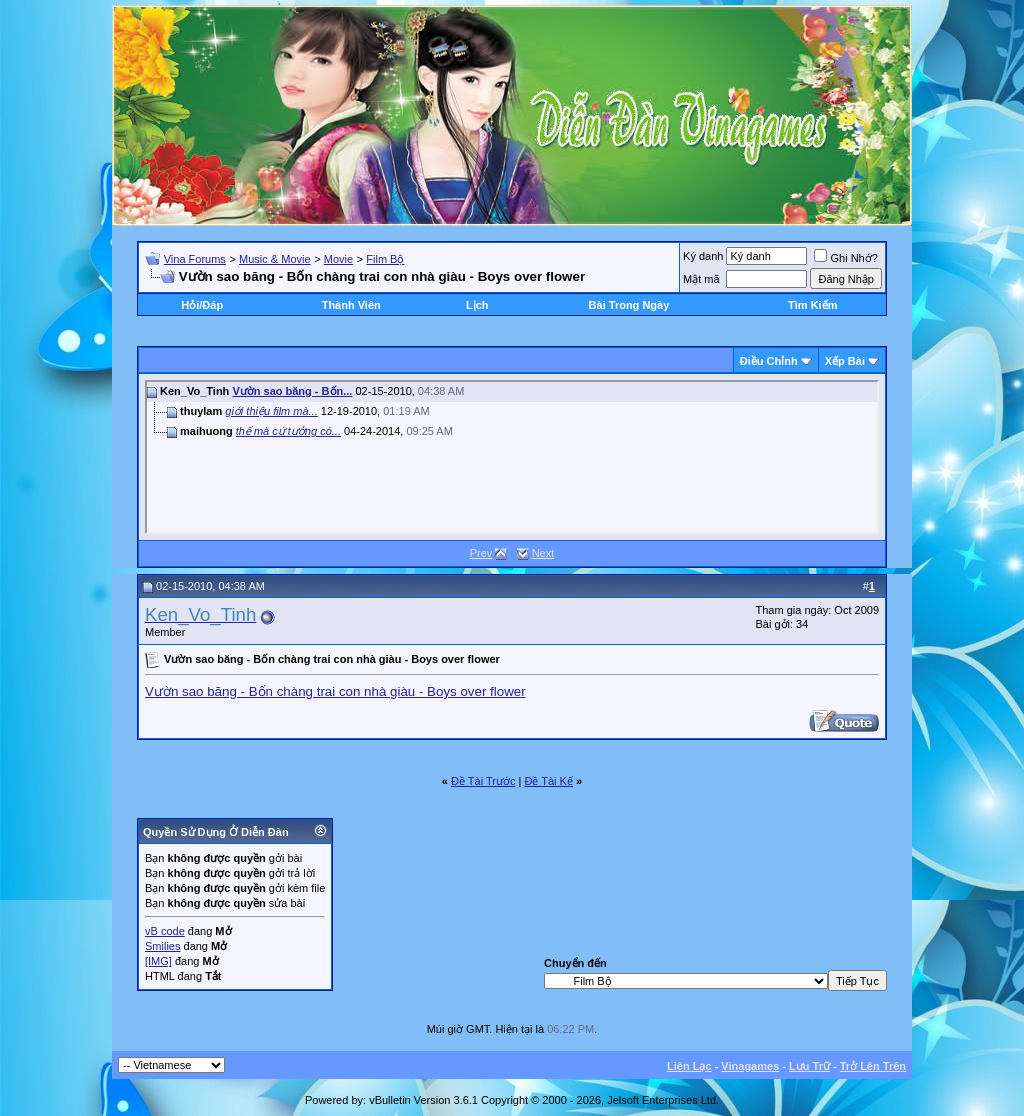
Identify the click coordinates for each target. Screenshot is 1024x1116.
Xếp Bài (845, 361)
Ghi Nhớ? (845, 258)
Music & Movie (275, 259)
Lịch (477, 305)
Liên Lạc (689, 1066)
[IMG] (158, 961)
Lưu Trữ (809, 1066)
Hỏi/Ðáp (202, 305)
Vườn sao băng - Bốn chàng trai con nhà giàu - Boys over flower (335, 691)
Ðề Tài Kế (548, 781)
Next (543, 553)
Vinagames (750, 1066)
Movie (338, 259)
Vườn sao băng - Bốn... (292, 391)
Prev (481, 553)
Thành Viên (351, 305)
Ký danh (703, 256)
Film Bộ (385, 259)
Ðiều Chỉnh (769, 361)
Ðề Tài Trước (483, 781)
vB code (165, 931)
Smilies (162, 946)
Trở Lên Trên (873, 1066)
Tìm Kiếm (812, 305)
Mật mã (701, 279)
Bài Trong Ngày (629, 305)
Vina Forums (195, 259)
